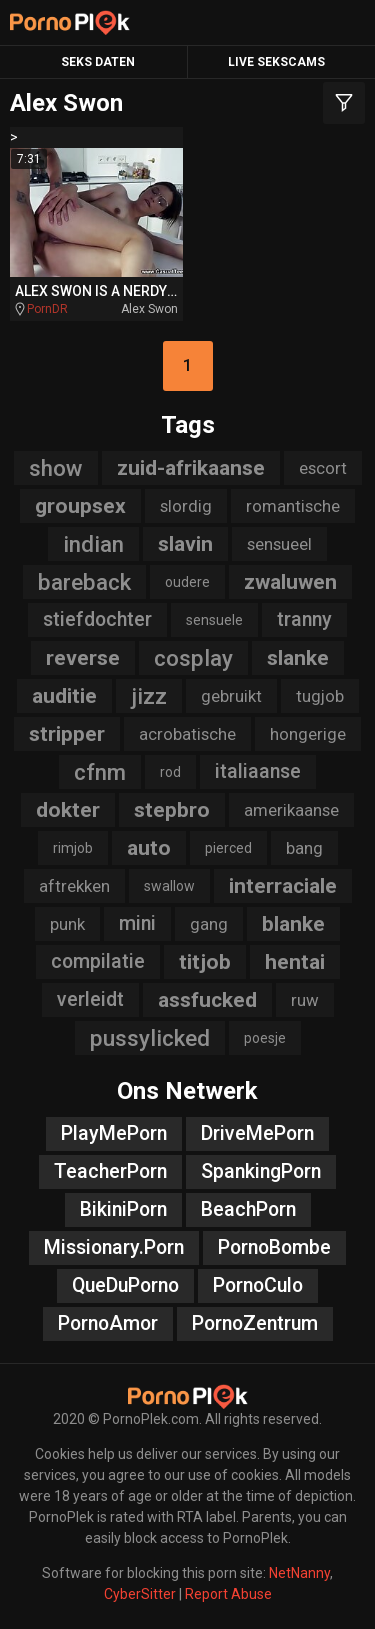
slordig (186, 506)
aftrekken (74, 886)
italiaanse (258, 771)
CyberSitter (140, 1594)
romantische (293, 506)
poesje (265, 1038)
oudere (187, 582)
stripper (67, 734)
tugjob (320, 696)
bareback (84, 582)
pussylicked (150, 1038)
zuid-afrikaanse (191, 468)
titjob (205, 962)
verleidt (90, 999)
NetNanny (299, 1573)
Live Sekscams (276, 62)
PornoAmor (108, 1323)
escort (323, 468)
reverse (83, 658)
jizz (149, 696)
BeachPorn (248, 1209)
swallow (169, 886)
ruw (305, 1000)
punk (67, 924)
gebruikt (231, 696)
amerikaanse (291, 810)
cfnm (100, 772)
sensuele (214, 620)
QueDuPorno (125, 1285)
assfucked (207, 1000)
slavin (185, 544)
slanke (298, 658)
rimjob (73, 848)
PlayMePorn (114, 1133)
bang (304, 848)
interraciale (283, 886)
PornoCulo (258, 1285)
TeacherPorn (110, 1171)
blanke (293, 924)
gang (209, 924)
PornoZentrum (255, 1323)
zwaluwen (290, 582)
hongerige (308, 734)
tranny (304, 619)
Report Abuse (228, 1594)
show (56, 468)
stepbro (172, 810)
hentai (295, 962)
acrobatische (187, 734)
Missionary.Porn (114, 1247)
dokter (68, 810)
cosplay (193, 658)
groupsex (80, 506)
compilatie (98, 961)
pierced (228, 848)
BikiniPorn (123, 1209)
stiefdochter (97, 619)
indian (93, 544)
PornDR (47, 309)
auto (149, 848)
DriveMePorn (257, 1133)
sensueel (279, 544)
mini (137, 923)
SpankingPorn (261, 1171)
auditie (64, 696)
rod (170, 772)
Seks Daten (98, 62)
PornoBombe (274, 1247)
